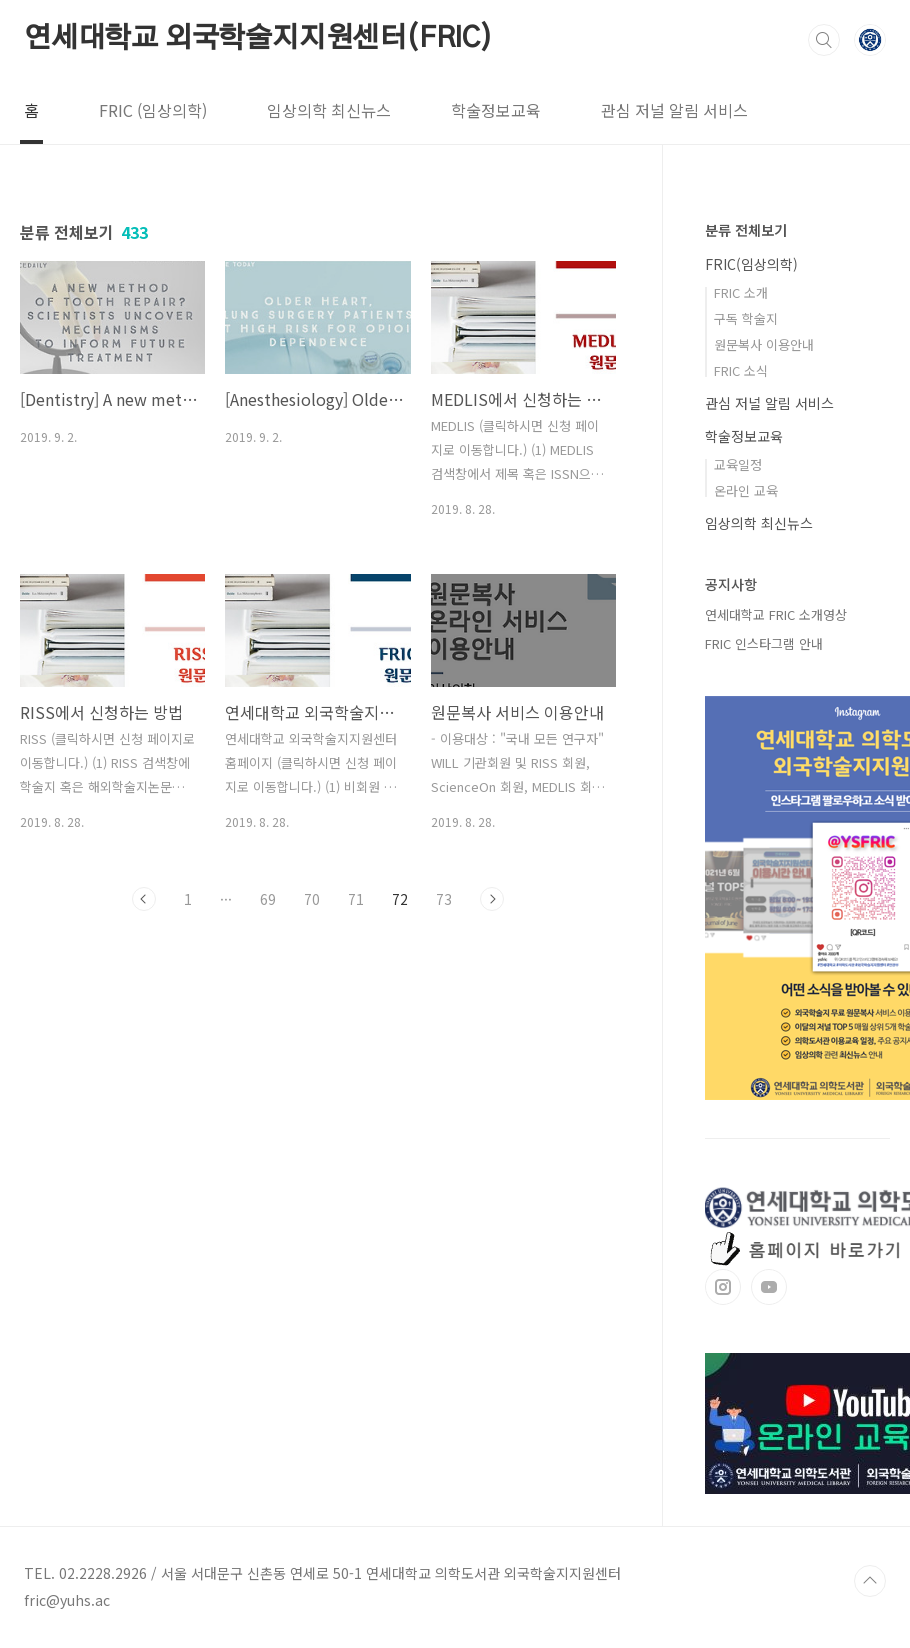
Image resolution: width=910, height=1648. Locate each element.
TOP (870, 1581)
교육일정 (738, 464)
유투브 (769, 1287)
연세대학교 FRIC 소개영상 (776, 614)
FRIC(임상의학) (751, 264)
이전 (144, 899)
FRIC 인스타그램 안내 (764, 643)
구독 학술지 (746, 318)
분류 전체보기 (746, 230)
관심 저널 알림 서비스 (674, 110)
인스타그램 (723, 1287)
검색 (824, 40)
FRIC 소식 (741, 370)
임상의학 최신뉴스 (329, 110)
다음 (492, 899)
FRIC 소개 (741, 292)
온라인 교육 (746, 490)
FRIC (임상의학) (153, 110)
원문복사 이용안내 (764, 344)
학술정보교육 (496, 110)
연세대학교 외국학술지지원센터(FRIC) (258, 39)
